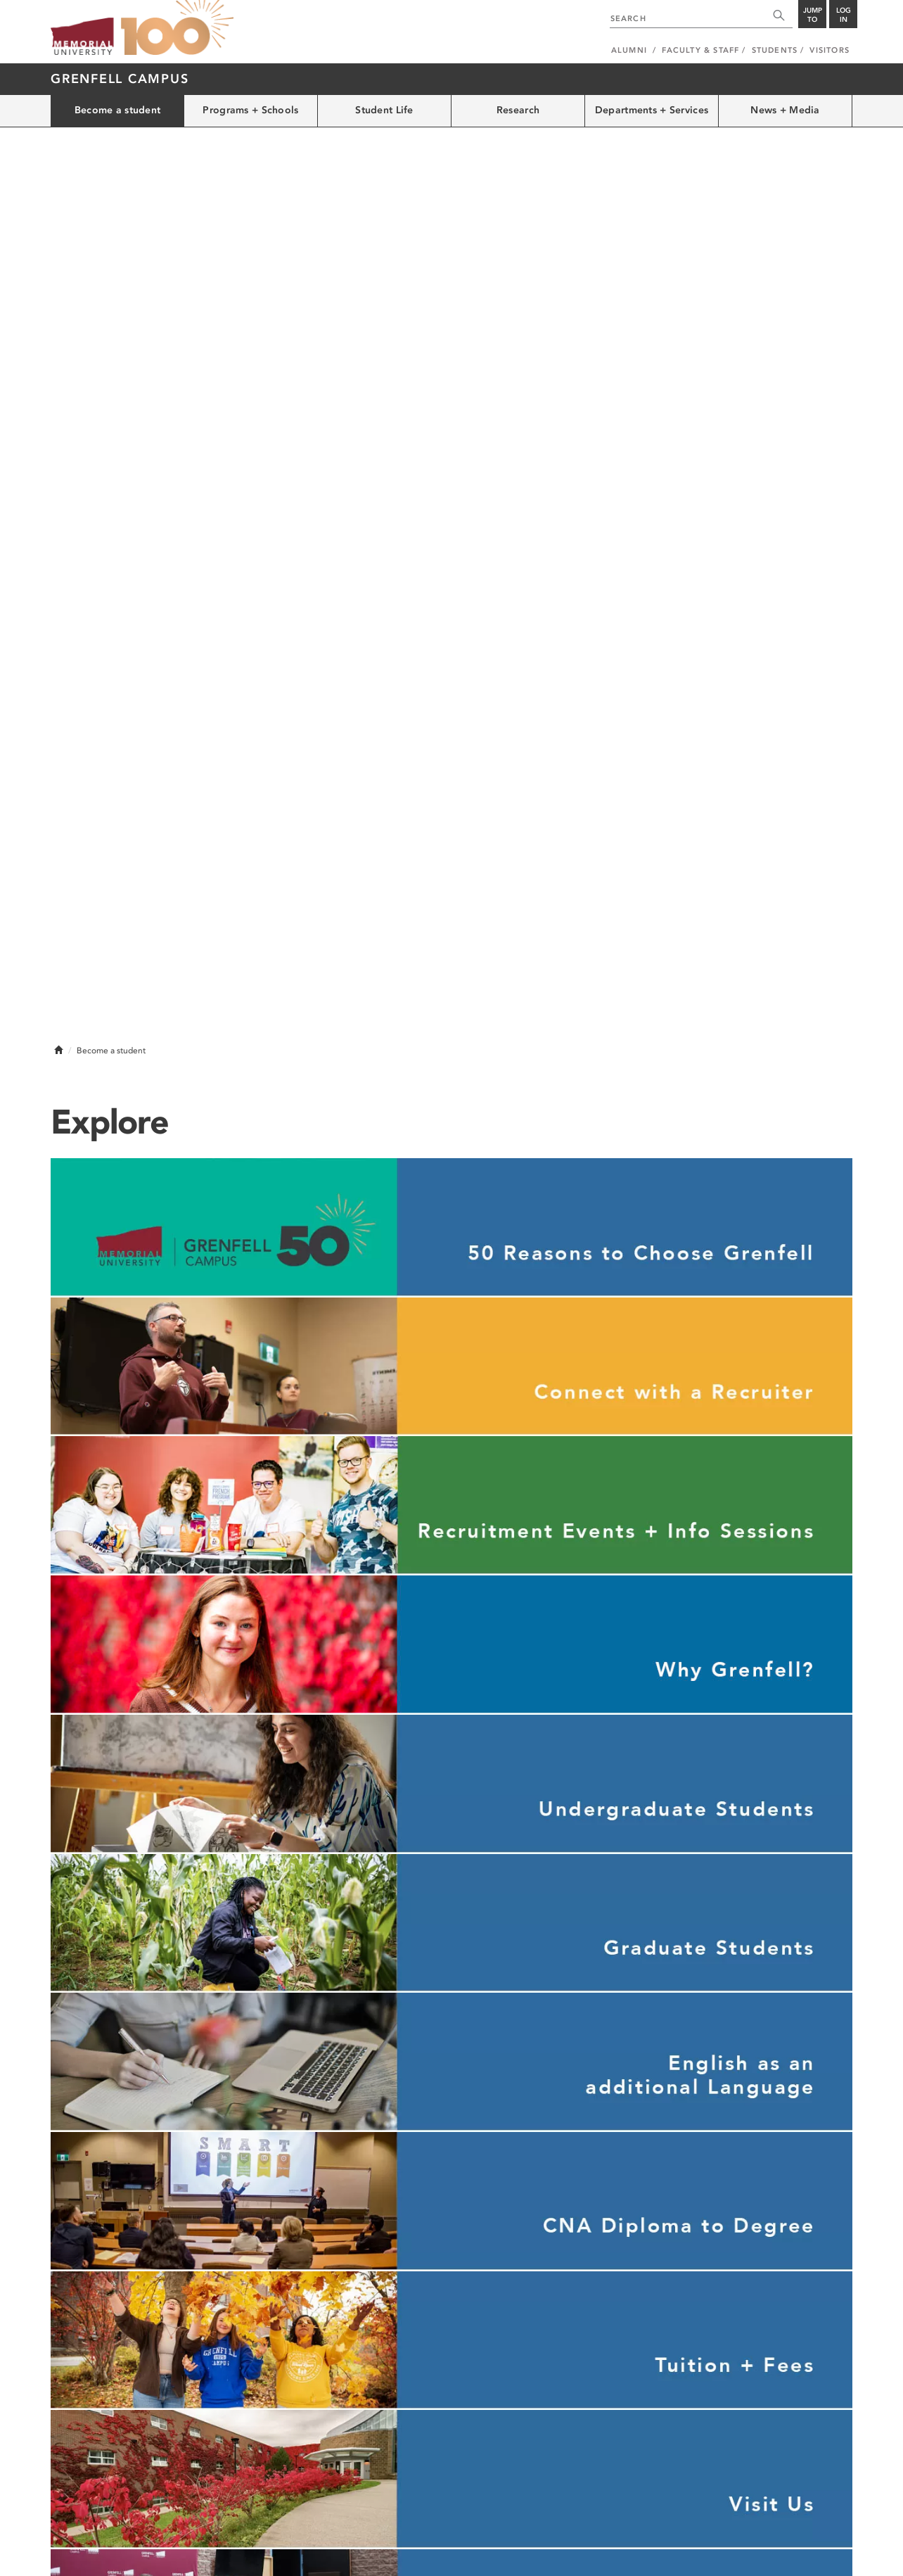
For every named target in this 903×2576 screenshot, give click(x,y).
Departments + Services (651, 110)
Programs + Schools (250, 110)
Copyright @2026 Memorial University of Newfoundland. (150, 2556)
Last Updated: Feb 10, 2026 (803, 2541)
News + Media (784, 110)
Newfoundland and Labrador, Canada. (784, 2556)
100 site (177, 28)
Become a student (117, 110)
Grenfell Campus (119, 79)
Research (518, 110)
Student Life (384, 110)
